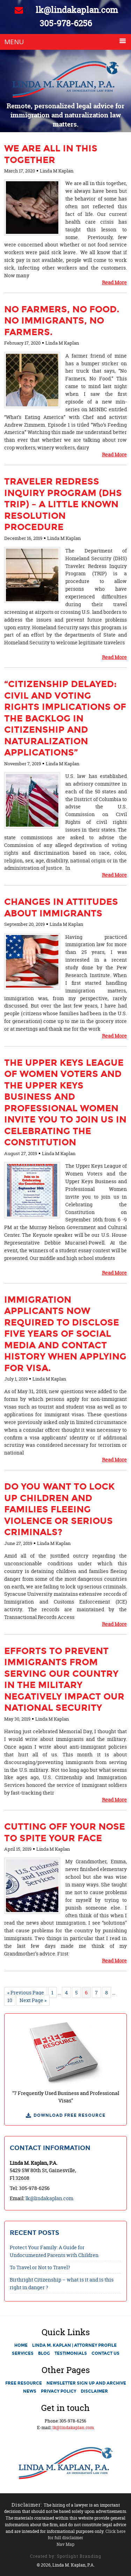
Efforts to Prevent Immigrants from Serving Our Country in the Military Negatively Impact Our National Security (64, 1679)
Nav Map (65, 2544)
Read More (114, 282)
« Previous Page (25, 1992)
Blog (44, 2353)
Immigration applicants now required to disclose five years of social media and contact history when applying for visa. (65, 1334)
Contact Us (105, 2353)
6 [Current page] (86, 1992)
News (29, 2391)
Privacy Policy (58, 2391)
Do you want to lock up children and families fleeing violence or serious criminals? (59, 1509)
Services (23, 2353)
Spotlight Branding (79, 2556)
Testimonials (70, 2353)
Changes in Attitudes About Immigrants (61, 907)
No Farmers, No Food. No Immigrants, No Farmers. (61, 321)
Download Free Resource (69, 2115)
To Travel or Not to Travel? (40, 2267)
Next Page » (33, 2000)
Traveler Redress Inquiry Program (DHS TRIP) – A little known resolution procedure (63, 504)
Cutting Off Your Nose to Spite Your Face (64, 1832)
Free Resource (23, 2383)
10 (9, 2000)
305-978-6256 (65, 23)
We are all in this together (50, 154)
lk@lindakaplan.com (66, 10)
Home (21, 2345)
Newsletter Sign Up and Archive (86, 2383)
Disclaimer (94, 2391)
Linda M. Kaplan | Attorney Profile (74, 2345)
